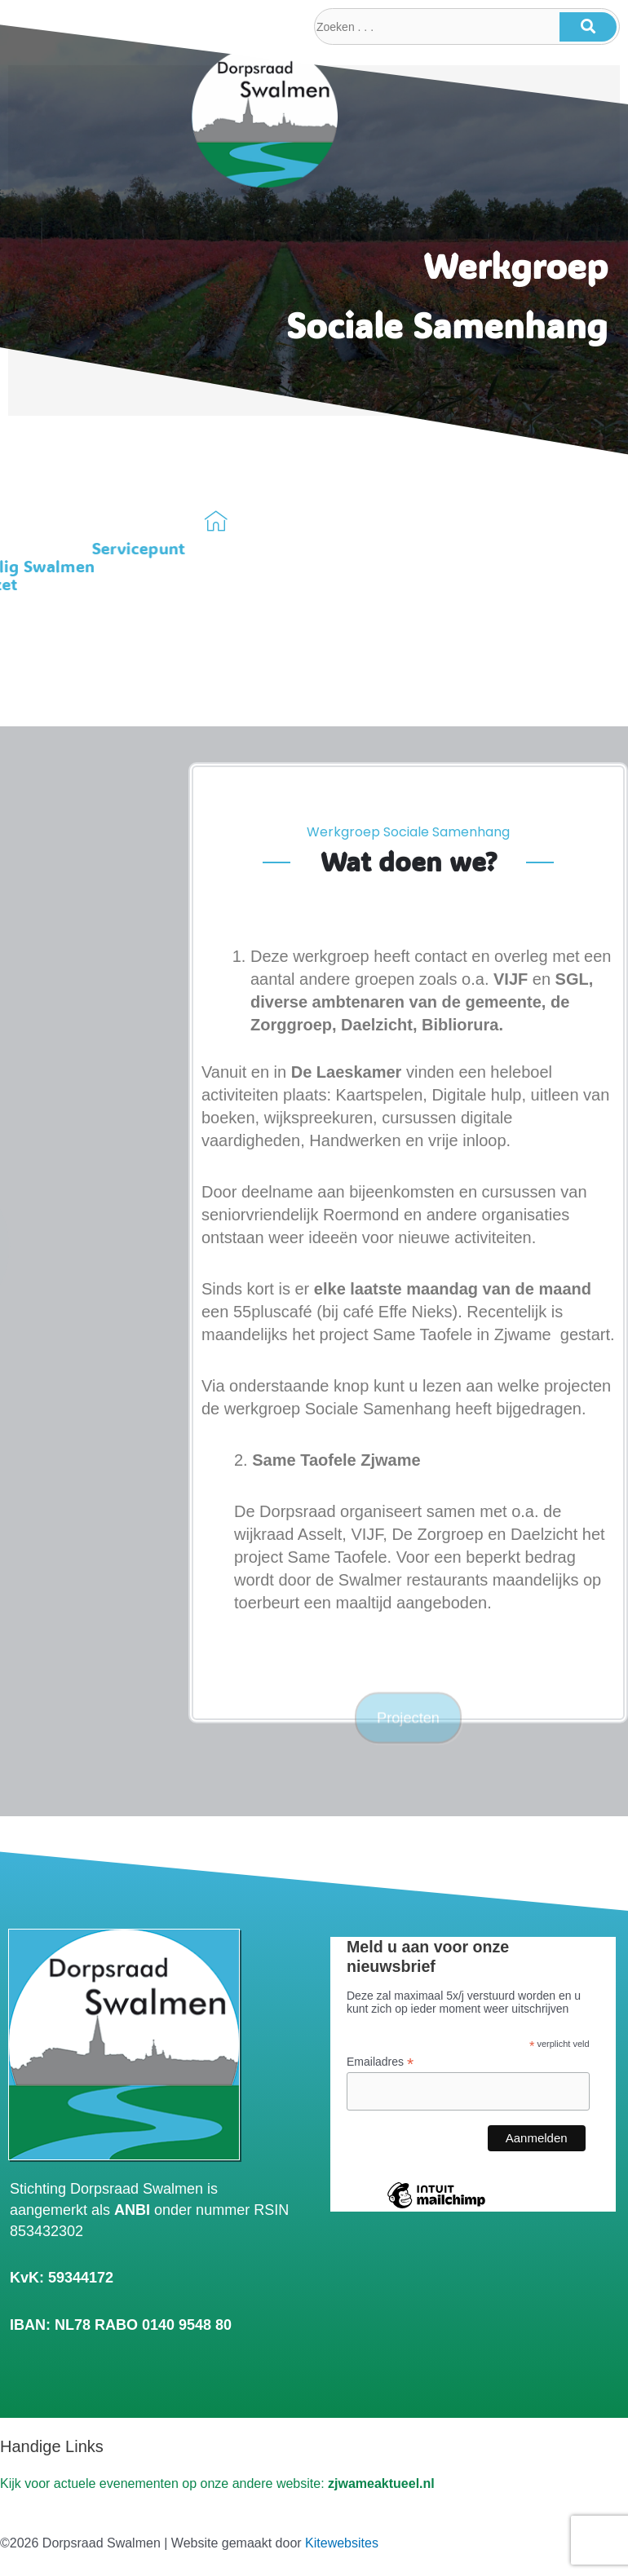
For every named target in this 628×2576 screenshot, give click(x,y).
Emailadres (380, 2062)
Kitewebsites (341, 2543)
